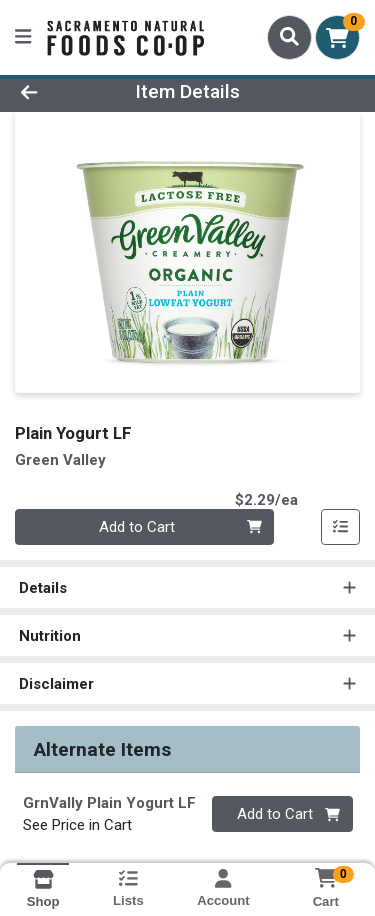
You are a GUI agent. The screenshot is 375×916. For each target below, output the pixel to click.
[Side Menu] (23, 37)
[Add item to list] (341, 527)
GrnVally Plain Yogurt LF (109, 803)
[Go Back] (58, 92)
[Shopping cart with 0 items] (337, 37)
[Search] (289, 37)
